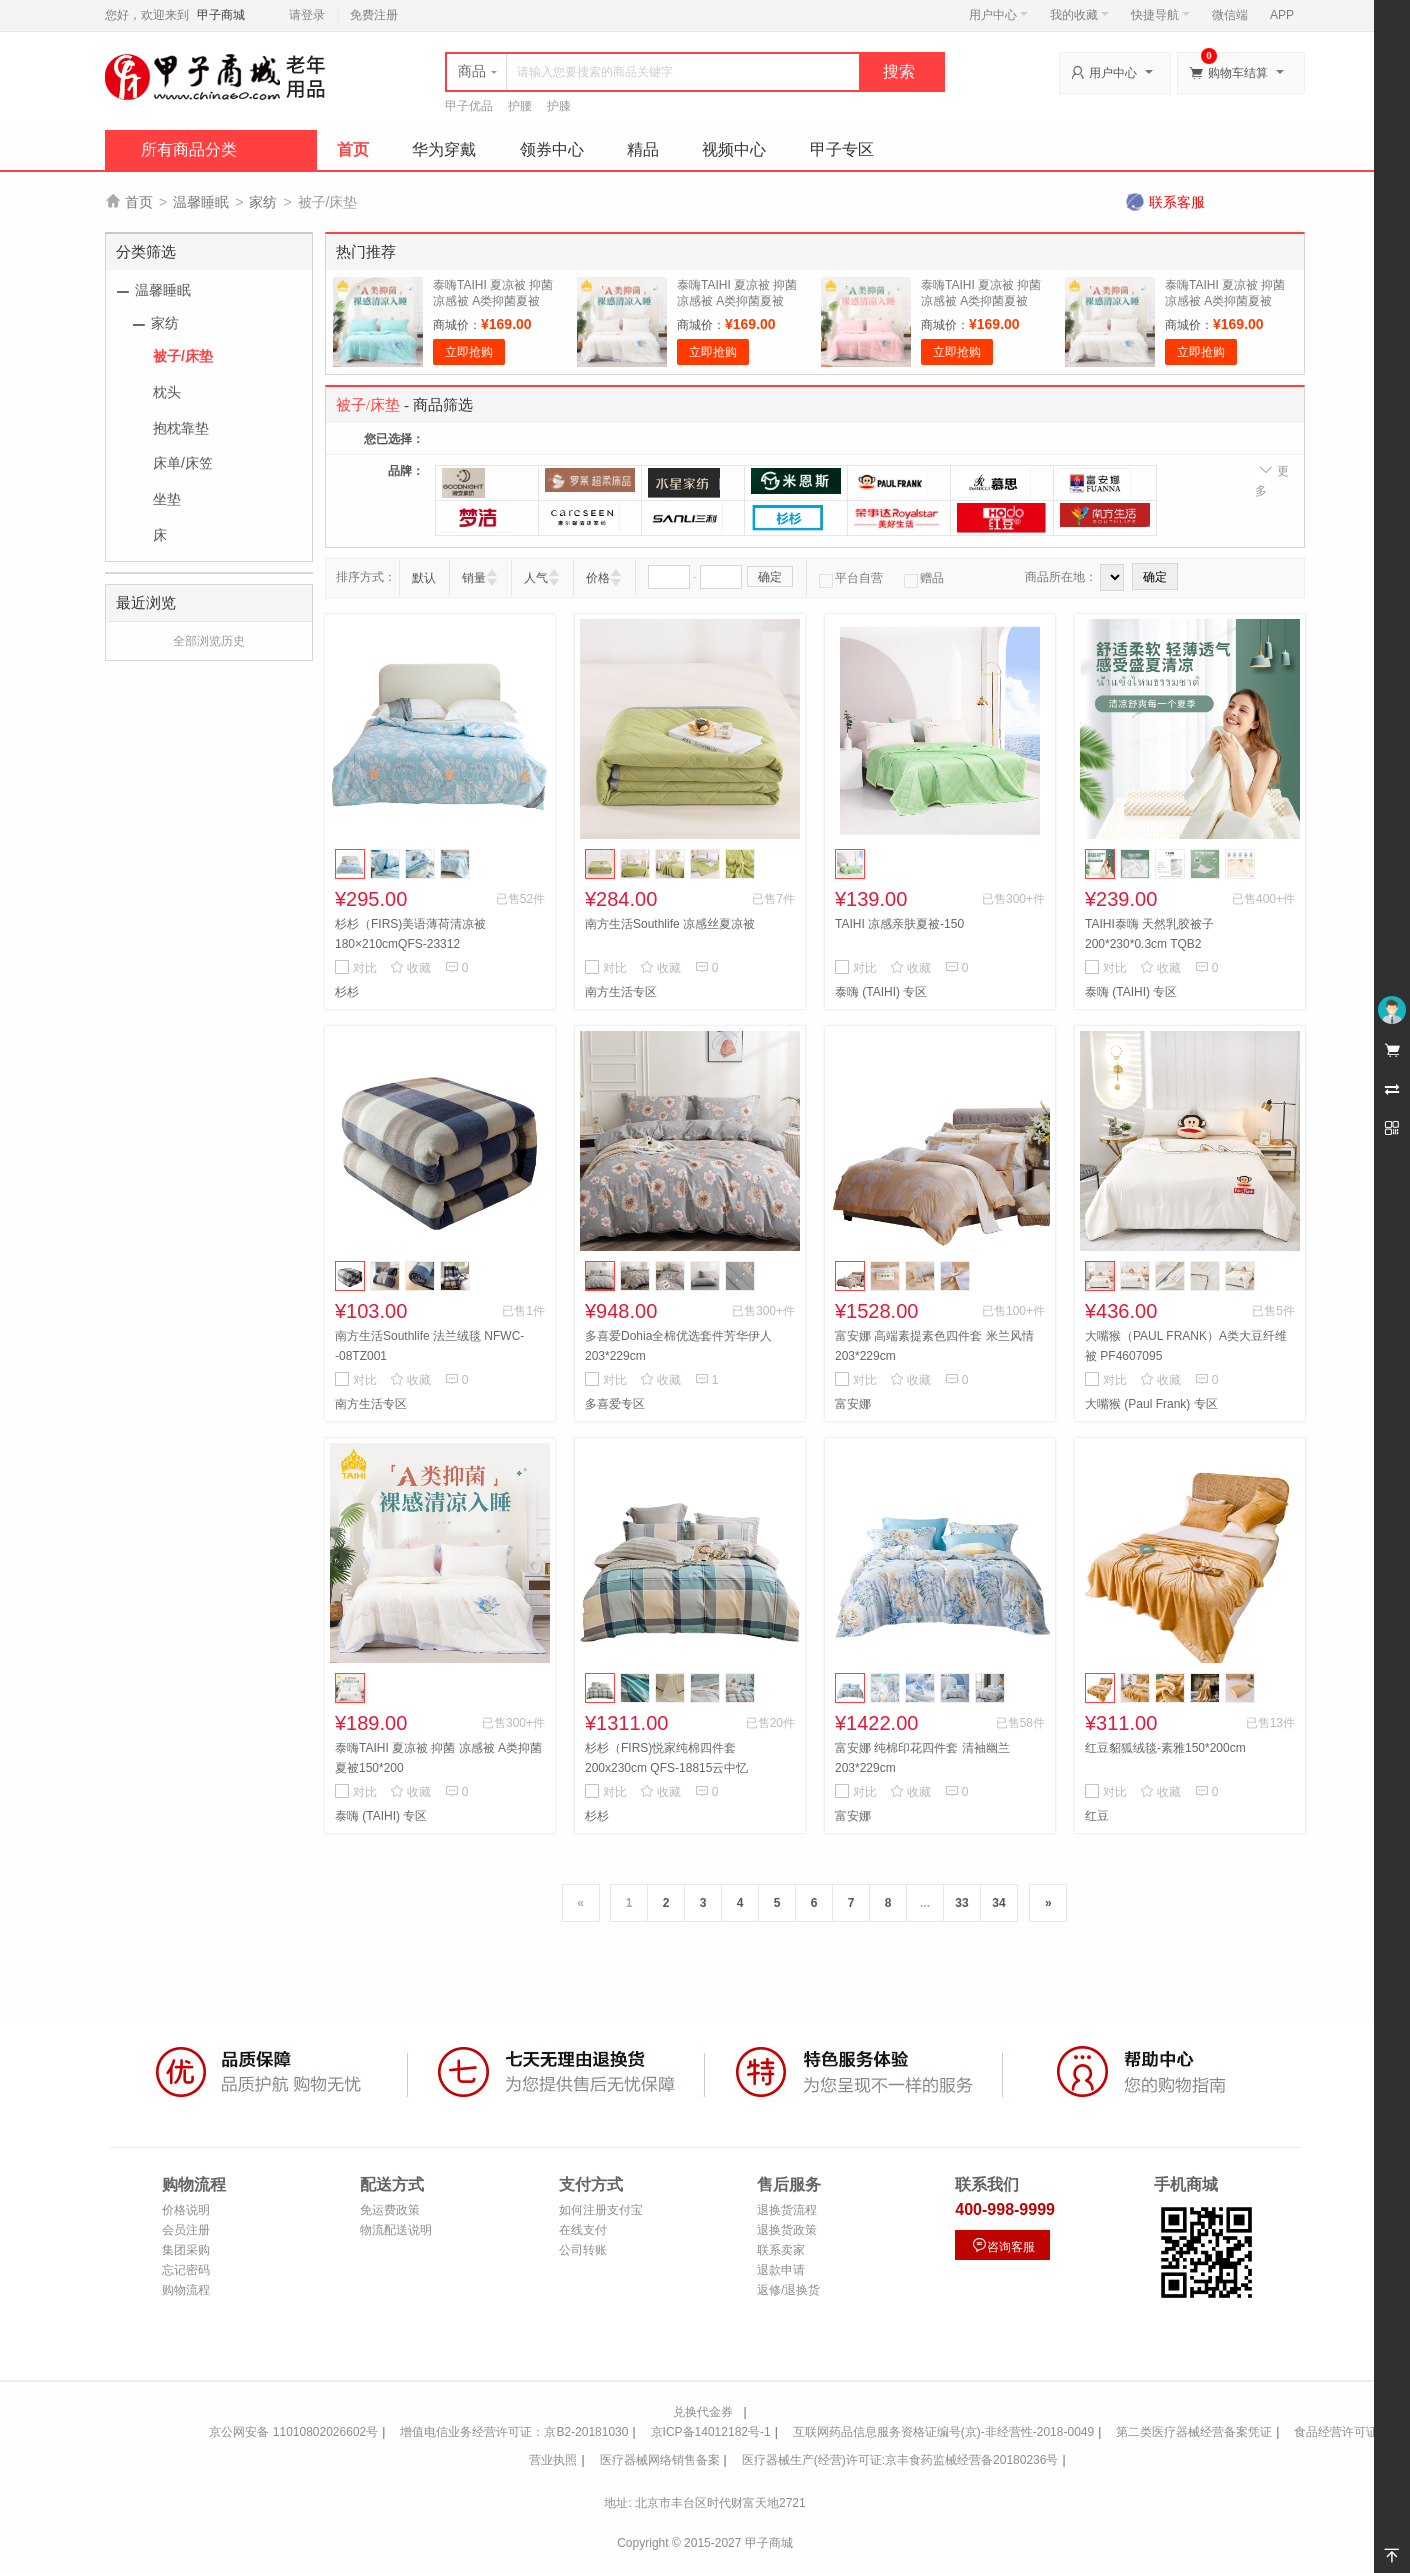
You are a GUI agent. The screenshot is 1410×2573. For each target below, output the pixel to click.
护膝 (559, 106)
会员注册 (186, 2230)
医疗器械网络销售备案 (660, 2460)
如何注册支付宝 (601, 2210)
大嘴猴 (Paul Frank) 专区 (1151, 1404)
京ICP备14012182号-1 (711, 2432)
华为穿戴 (444, 149)
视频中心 (734, 149)
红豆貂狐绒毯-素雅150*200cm (1165, 1748)
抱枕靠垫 (181, 428)
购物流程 (186, 2290)
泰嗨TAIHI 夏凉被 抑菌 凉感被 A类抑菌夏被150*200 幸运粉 (981, 301)
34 (998, 1903)
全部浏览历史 (209, 641)
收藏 (410, 968)
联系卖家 (781, 2250)
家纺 (263, 202)
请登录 (307, 15)
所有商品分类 (189, 149)
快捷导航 (1160, 15)
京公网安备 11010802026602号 (293, 2432)
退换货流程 (787, 2210)
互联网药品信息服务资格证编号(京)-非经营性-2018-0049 (943, 2432)
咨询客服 (1003, 2245)
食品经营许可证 (1336, 2432)
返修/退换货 (788, 2290)
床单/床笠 (183, 463)
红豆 (1097, 1816)
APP (1282, 15)
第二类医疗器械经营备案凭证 (1194, 2432)
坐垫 (167, 499)
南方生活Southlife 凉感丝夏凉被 (670, 924)
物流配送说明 (396, 2230)
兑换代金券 (703, 2412)
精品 (643, 149)
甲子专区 (842, 149)
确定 (770, 577)
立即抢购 (469, 352)
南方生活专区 (621, 992)
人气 (536, 578)
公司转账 (583, 2250)
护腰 (520, 106)
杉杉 (347, 992)
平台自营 (851, 578)
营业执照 (553, 2460)
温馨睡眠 (201, 202)
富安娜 (853, 1404)
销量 (474, 578)
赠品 (924, 578)
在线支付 (583, 2230)
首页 (353, 149)
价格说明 (186, 2210)
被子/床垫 (183, 356)
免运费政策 (390, 2210)
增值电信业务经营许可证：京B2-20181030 (514, 2432)
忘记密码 (186, 2270)
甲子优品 (469, 106)
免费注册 (374, 15)
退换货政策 (787, 2230)
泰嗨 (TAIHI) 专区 (881, 992)
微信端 (1230, 15)
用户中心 (998, 15)
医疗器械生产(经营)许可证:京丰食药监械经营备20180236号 (900, 2460)
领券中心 (552, 149)
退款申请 (781, 2270)
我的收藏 (1079, 15)
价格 (598, 578)
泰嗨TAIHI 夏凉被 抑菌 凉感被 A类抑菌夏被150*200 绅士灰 (1225, 301)
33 (961, 1903)
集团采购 (186, 2250)
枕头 (167, 392)
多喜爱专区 (615, 1404)
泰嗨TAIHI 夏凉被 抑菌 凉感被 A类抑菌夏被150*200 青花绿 (493, 301)
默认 (424, 578)
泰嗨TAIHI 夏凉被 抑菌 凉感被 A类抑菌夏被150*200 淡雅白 (737, 301)
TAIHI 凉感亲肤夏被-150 (899, 924)
